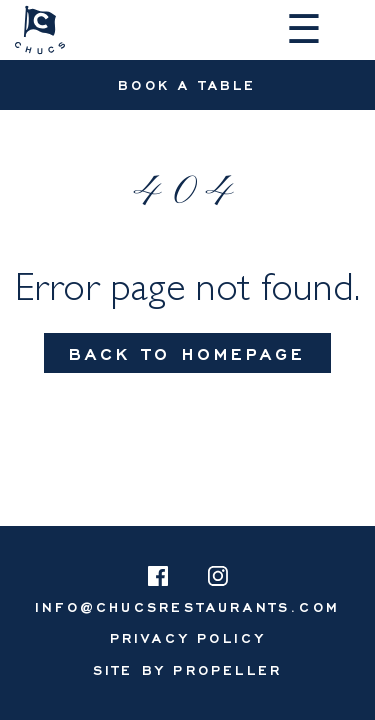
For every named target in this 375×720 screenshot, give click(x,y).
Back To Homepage (187, 353)
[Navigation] (308, 30)
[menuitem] (188, 637)
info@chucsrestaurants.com (187, 606)
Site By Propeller (187, 669)
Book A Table (187, 84)
